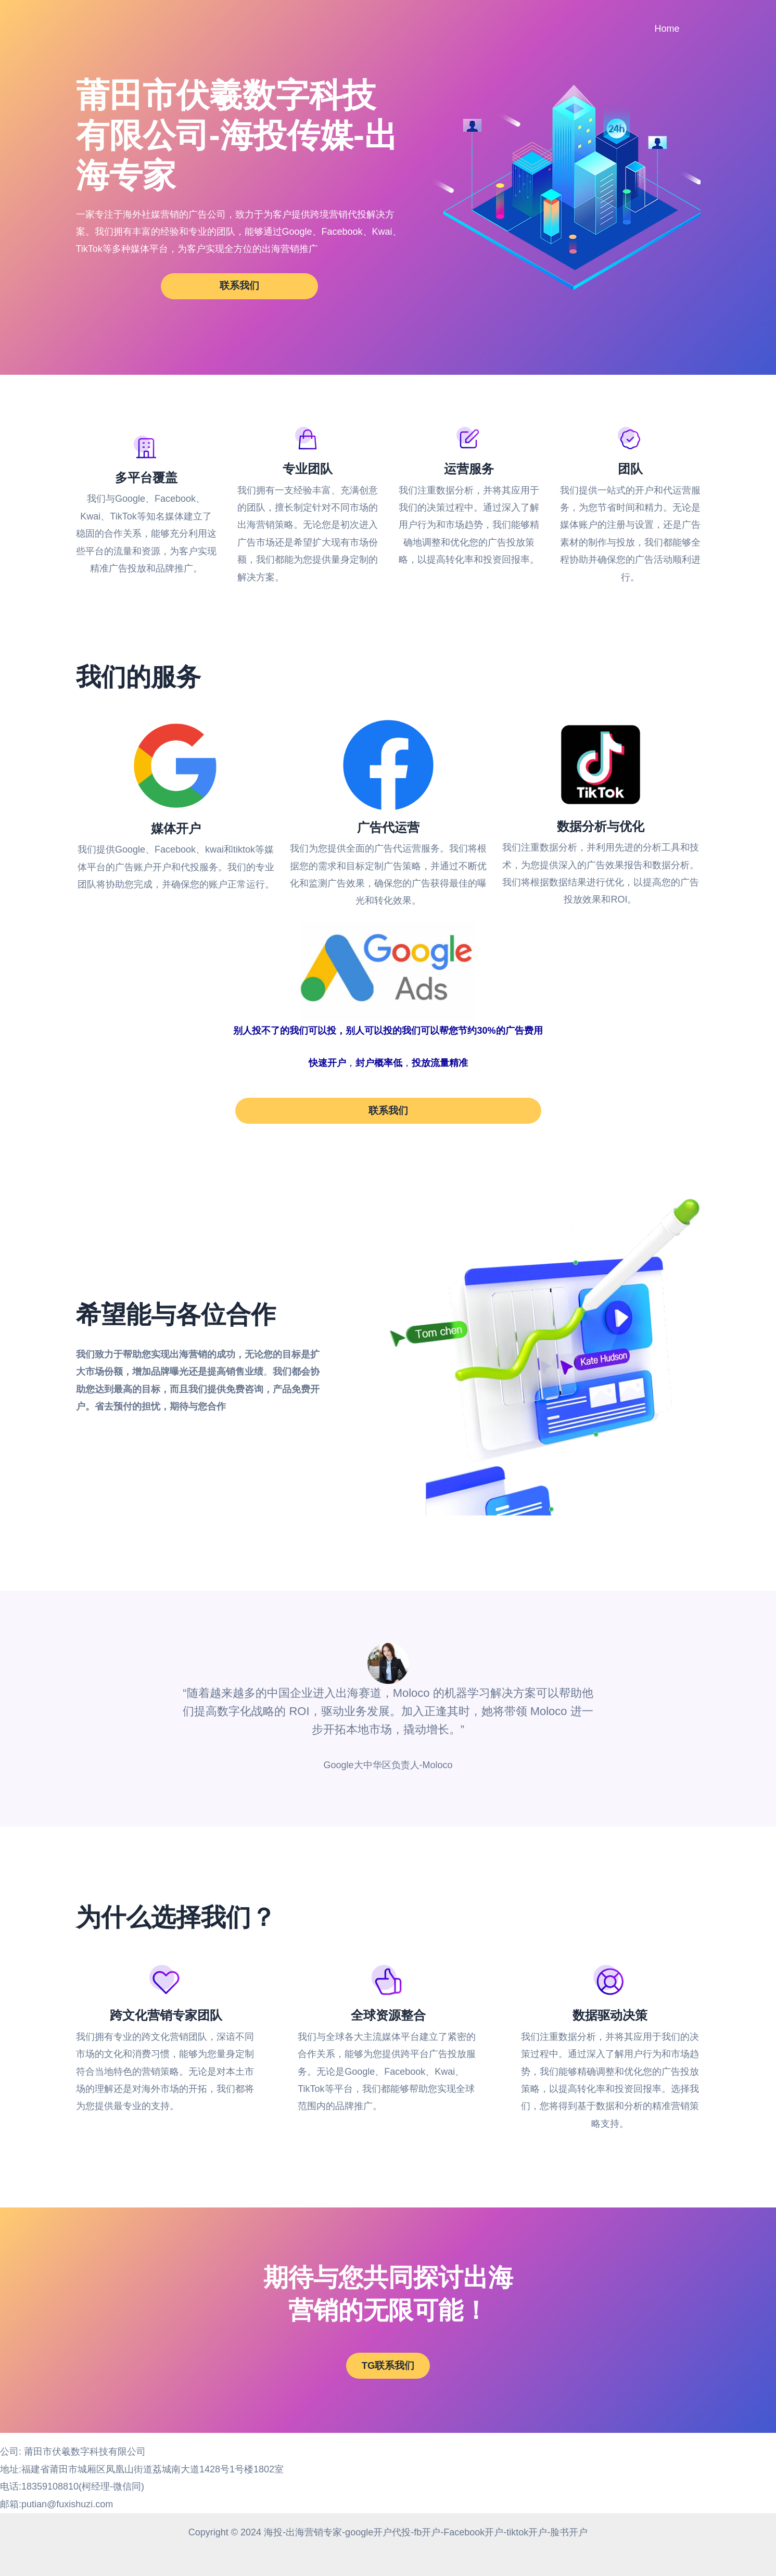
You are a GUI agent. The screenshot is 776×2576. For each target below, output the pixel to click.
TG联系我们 (388, 2373)
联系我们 (239, 286)
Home (667, 28)
